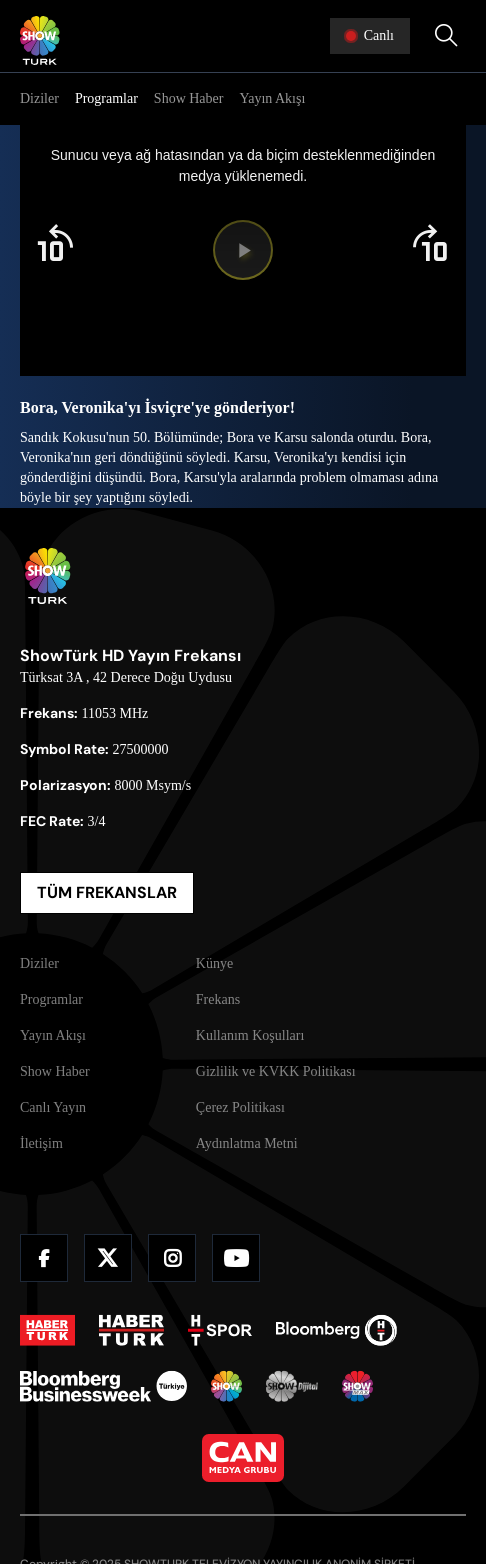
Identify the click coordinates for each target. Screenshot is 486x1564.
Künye (214, 963)
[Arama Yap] (446, 36)
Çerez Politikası (240, 1107)
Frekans (218, 999)
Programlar (106, 98)
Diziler (39, 98)
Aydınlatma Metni (247, 1143)
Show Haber (189, 98)
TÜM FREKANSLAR (107, 892)
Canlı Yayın (53, 1107)
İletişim (41, 1143)
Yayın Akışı (272, 98)
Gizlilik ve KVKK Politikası (276, 1071)
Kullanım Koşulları (250, 1035)
